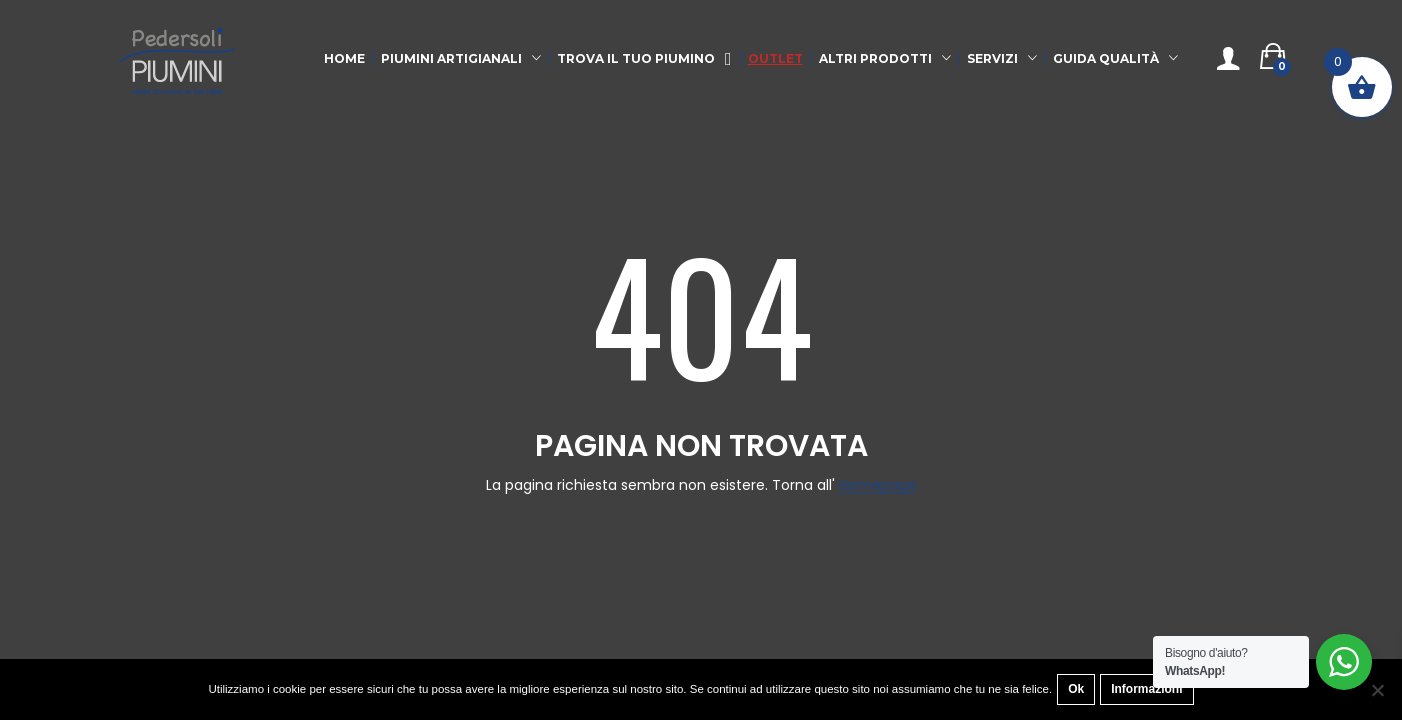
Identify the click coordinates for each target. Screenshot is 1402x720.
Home (344, 58)
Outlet (775, 58)
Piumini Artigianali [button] (451, 58)
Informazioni (1146, 689)
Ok (1076, 689)
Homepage (878, 485)
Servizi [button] (992, 58)
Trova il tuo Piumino (644, 59)
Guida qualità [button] (1106, 58)
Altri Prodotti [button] (875, 58)
